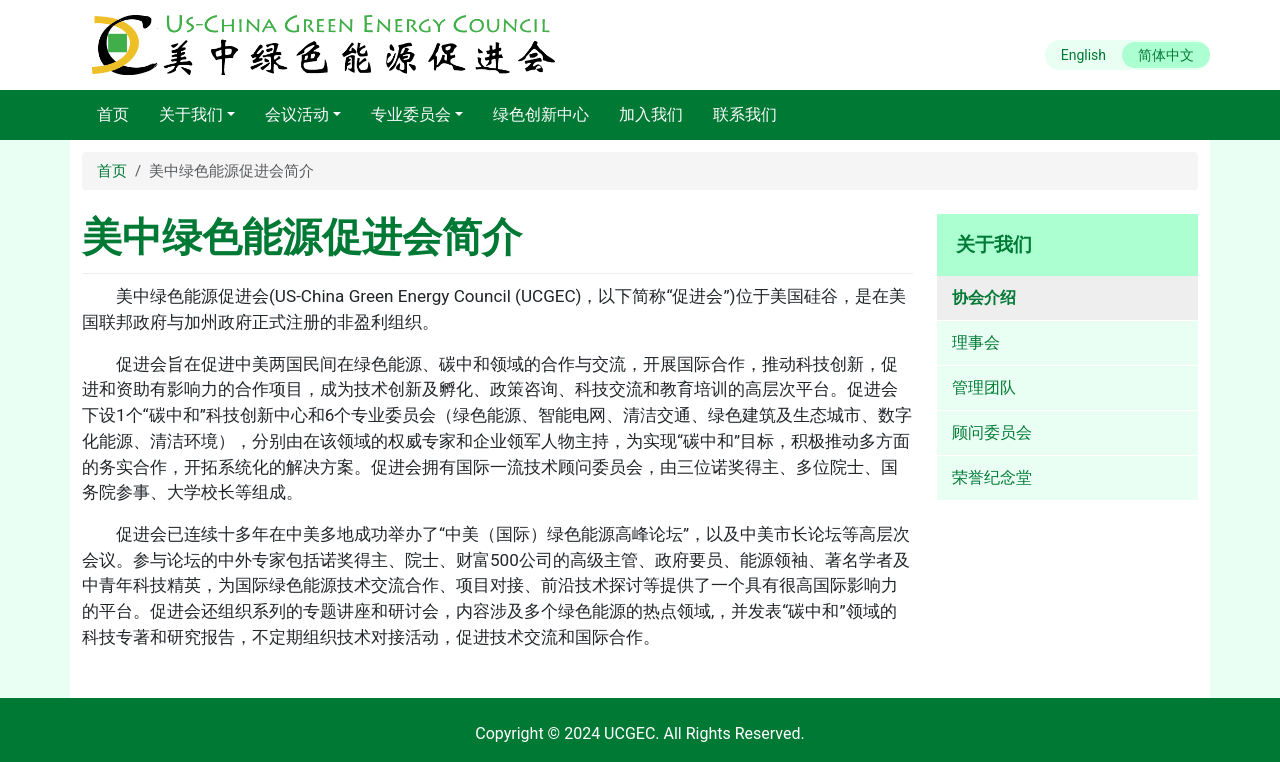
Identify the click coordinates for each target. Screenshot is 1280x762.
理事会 (976, 342)
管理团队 (984, 387)
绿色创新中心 (541, 114)
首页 (113, 114)
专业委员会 (411, 114)
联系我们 (745, 114)
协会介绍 (984, 297)
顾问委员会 (992, 432)
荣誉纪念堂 (992, 477)
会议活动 (297, 114)
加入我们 (651, 114)
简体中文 (1166, 55)
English (1083, 55)
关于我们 (191, 114)
